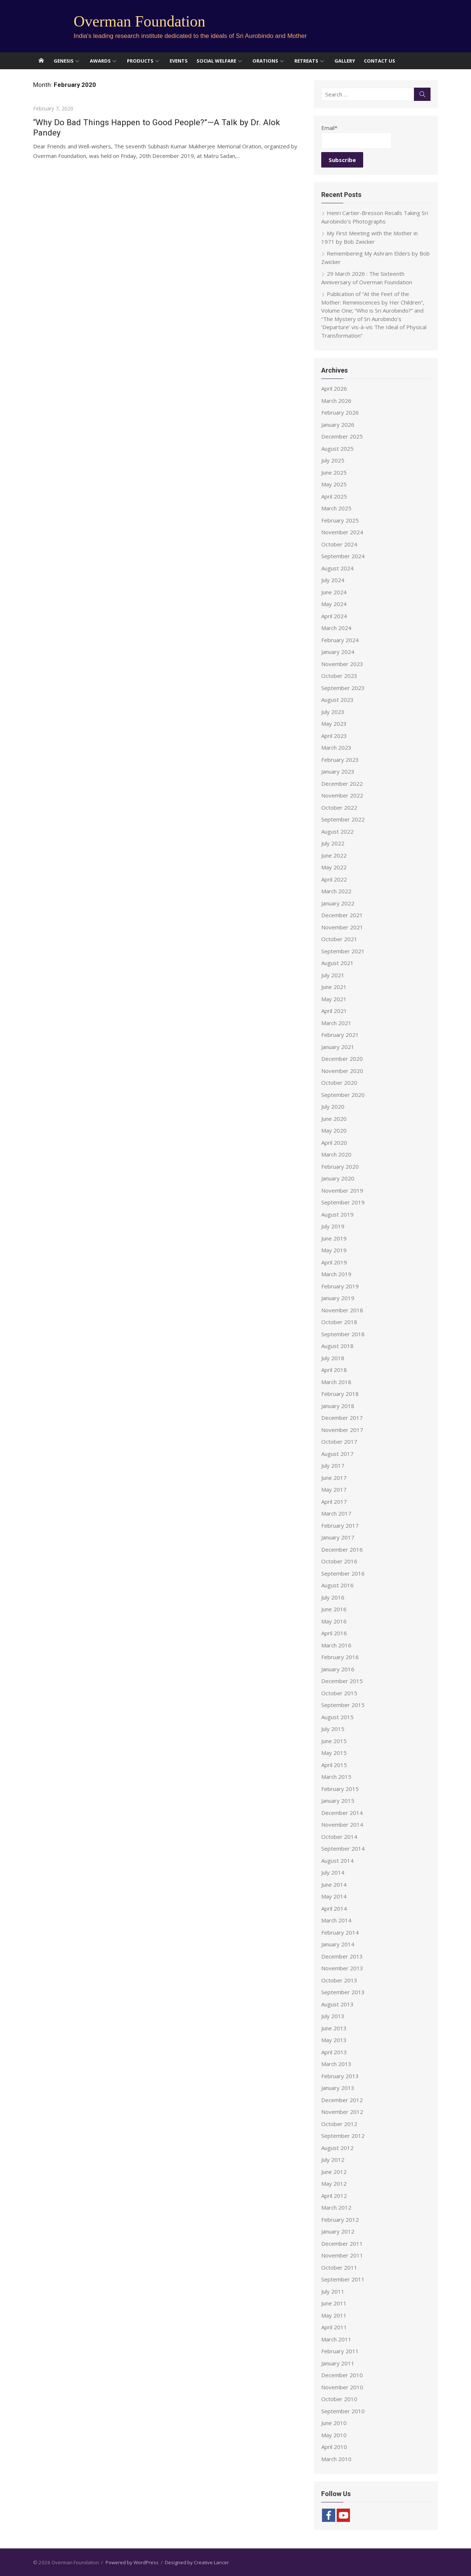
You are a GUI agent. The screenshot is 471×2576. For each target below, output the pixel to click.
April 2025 (334, 496)
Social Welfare (216, 60)
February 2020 (340, 1166)
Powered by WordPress (132, 2562)
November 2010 (342, 2387)
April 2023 (334, 735)
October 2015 (339, 1693)
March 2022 (336, 891)
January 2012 (337, 2231)
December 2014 (342, 1812)
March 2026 (336, 400)
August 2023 (337, 699)
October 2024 (339, 544)
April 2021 (334, 1010)
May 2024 (334, 604)
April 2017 (334, 1501)
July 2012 (332, 2159)
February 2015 (340, 1788)
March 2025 (336, 508)
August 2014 (337, 1860)
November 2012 (342, 2111)
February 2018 (340, 1393)
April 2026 (334, 388)
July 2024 (332, 580)
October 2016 (339, 1561)
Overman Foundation (139, 21)
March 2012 (336, 2207)
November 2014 (342, 1824)
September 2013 (343, 1992)
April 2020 (334, 1142)
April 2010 (334, 2446)
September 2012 (343, 2135)
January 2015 (337, 1800)
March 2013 (336, 2064)
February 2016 (340, 1657)
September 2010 (343, 2411)
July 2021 (332, 975)
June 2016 (334, 1609)
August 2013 (337, 2004)
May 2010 (334, 2435)
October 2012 (339, 2124)
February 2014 (340, 1932)
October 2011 (339, 2267)
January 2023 (337, 771)
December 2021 (342, 915)
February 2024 (340, 640)
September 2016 (343, 1573)
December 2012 (342, 2100)
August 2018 (337, 1345)
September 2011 (343, 2279)
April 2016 (334, 1633)
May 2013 (334, 2040)
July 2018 (332, 1358)
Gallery (344, 60)
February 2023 (340, 759)
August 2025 (337, 448)
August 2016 (337, 1585)
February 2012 (340, 2219)
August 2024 (337, 568)
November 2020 (342, 1070)
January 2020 (337, 1178)
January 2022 (337, 903)
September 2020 (343, 1094)
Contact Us (379, 60)
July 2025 (332, 460)
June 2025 (334, 472)
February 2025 (340, 520)
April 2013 (334, 2052)
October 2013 (339, 1980)
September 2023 (343, 687)
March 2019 (336, 1274)
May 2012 (334, 2183)
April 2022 (334, 879)
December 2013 (342, 1956)
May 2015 (334, 1752)
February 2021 (340, 1034)
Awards (100, 60)
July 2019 (332, 1226)
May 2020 (334, 1130)
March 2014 (336, 1920)
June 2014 (334, 1884)
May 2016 (334, 1621)
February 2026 (340, 412)
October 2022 (339, 807)
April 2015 (334, 1765)
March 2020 (336, 1154)
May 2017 (334, 1489)
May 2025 (334, 484)
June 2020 (334, 1118)
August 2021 (337, 963)
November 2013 (342, 1968)
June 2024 (334, 592)
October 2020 (339, 1082)
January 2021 (337, 1047)
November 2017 (342, 1429)
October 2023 (339, 675)
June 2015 (334, 1741)
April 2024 (334, 616)
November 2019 (342, 1190)
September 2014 (343, 1848)
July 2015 (332, 1728)
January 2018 (337, 1406)
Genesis (64, 60)
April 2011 (334, 2327)
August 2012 (337, 2147)
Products (140, 60)
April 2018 (334, 1369)
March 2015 (336, 1776)
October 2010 (339, 2399)
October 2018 (339, 1322)
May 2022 (334, 867)
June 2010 (334, 2423)
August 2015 (337, 1717)
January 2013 (337, 2087)
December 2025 (342, 436)
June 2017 (334, 1477)
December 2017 (342, 1417)
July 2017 (332, 1465)
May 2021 (334, 999)
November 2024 (342, 532)
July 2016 (332, 1597)
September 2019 (343, 1202)
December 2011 (342, 2243)
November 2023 (342, 664)
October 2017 (339, 1441)
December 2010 (342, 2375)
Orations (265, 60)
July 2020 (332, 1106)
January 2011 (337, 2363)
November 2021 (342, 927)
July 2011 (332, 2291)
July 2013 (332, 2016)
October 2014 (339, 1836)
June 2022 (334, 855)
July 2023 (332, 711)
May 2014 (334, 1896)
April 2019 (334, 1262)
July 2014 (332, 1872)
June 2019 (334, 1238)
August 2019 (337, 1214)
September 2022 (343, 819)
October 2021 (339, 939)
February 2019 (340, 1286)
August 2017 (337, 1453)
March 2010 (336, 2459)
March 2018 (336, 1382)
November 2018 (342, 1310)
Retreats (306, 60)
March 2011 (336, 2339)
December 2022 (342, 783)
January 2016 (337, 1669)
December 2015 (342, 1681)
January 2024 (337, 651)
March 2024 (336, 627)
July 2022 (332, 843)
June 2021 (334, 986)
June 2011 (334, 2303)
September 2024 (343, 556)
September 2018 (343, 1334)
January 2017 (337, 1537)
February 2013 (340, 2076)
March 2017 (336, 1513)
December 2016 (342, 1549)
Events (179, 60)
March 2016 (336, 1645)
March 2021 (336, 1023)
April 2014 (334, 1908)
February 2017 (340, 1525)
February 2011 (340, 2351)
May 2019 (334, 1250)
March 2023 (336, 747)
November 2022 (342, 795)
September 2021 (343, 951)
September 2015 (343, 1704)
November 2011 (342, 2255)
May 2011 (334, 2315)
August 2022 (337, 831)
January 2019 (337, 1298)
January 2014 (337, 1944)
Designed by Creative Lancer (197, 2562)
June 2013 (334, 2028)
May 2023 (334, 723)
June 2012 (334, 2171)
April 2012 (334, 2195)
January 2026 (337, 424)
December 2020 (342, 1058)
